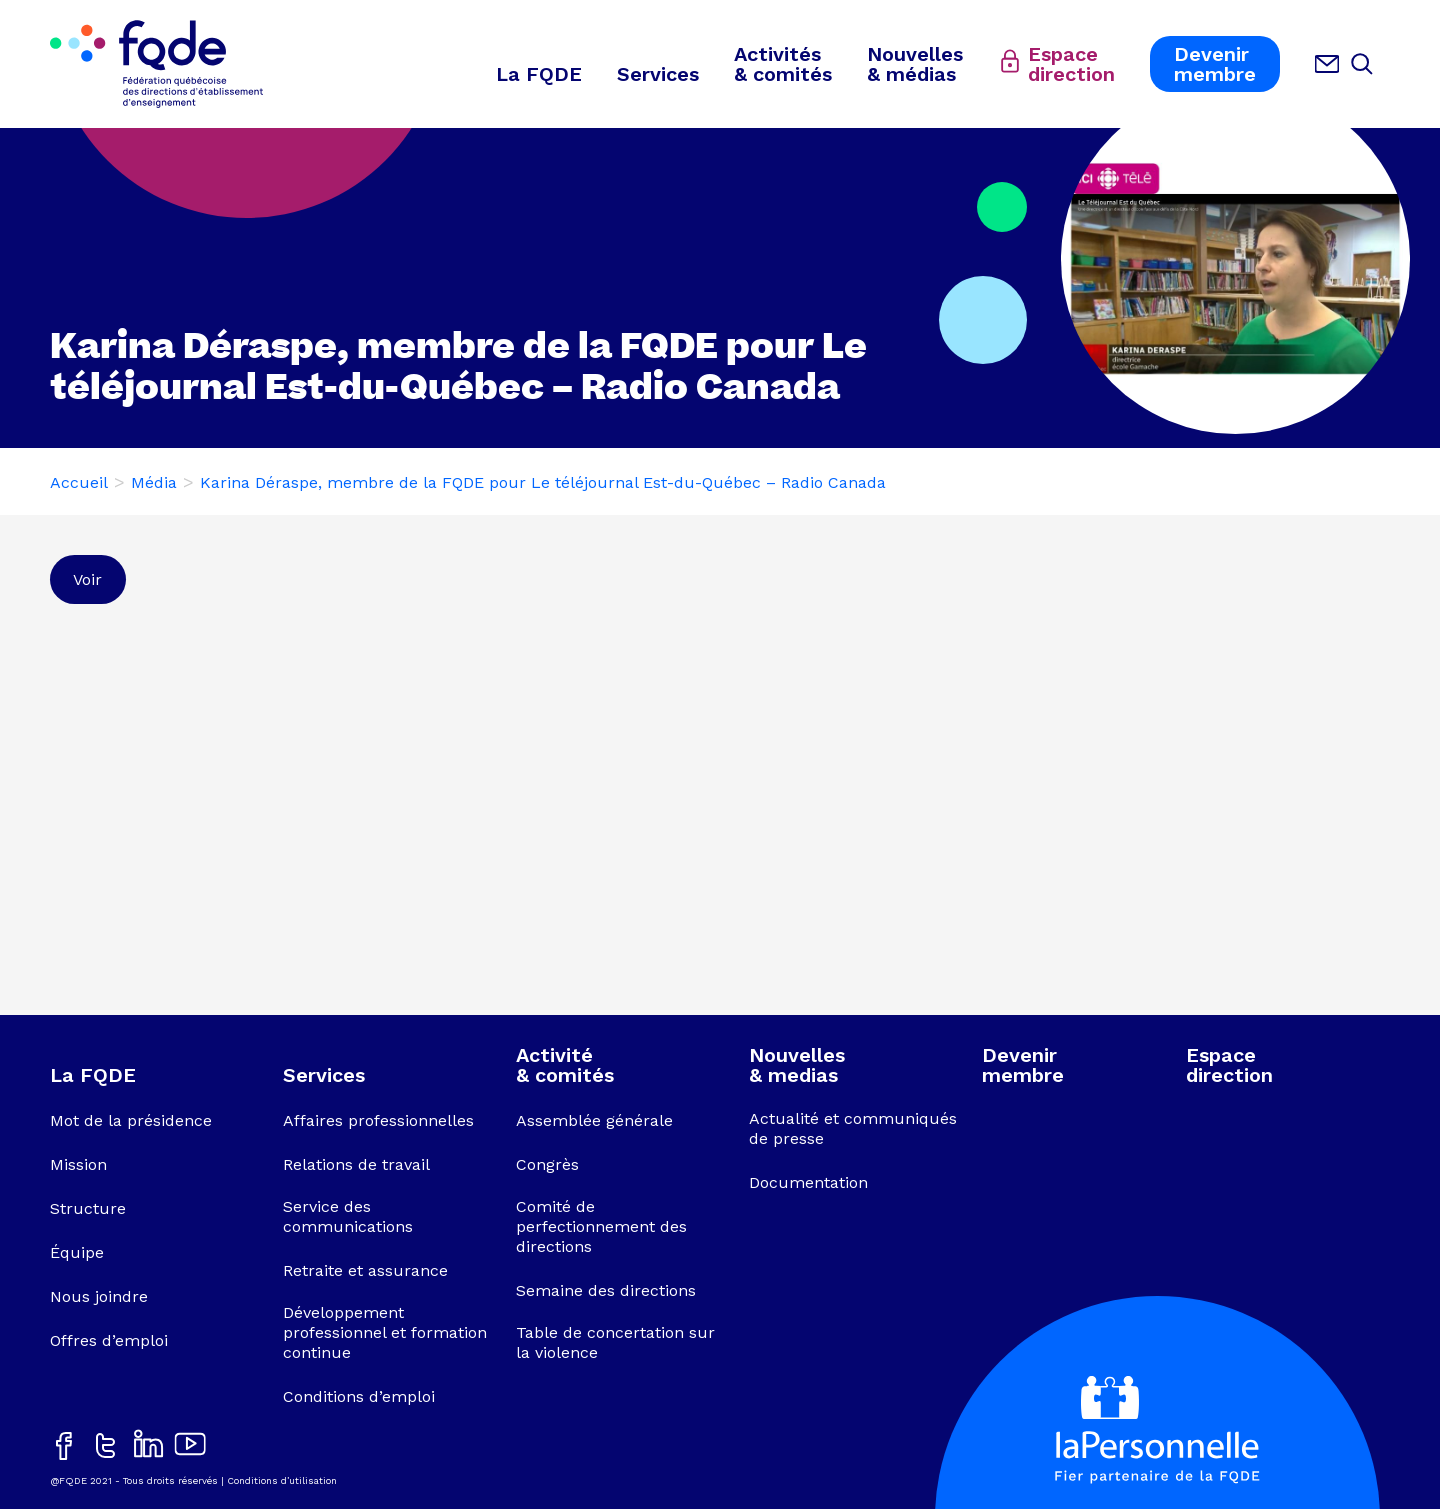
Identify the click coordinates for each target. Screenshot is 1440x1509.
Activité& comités (565, 1065)
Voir (87, 579)
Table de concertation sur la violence (615, 1342)
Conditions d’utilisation (282, 1480)
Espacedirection (1071, 64)
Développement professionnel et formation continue (385, 1332)
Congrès (547, 1164)
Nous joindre (99, 1296)
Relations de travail (356, 1164)
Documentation (808, 1182)
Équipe (77, 1252)
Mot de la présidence (131, 1120)
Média (154, 482)
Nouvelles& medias (797, 1065)
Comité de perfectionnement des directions (601, 1226)
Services (658, 74)
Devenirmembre (1215, 64)
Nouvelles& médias (915, 64)
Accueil (79, 482)
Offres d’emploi (109, 1340)
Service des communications (348, 1216)
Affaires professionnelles (378, 1120)
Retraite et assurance (365, 1270)
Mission (78, 1164)
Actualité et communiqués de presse (853, 1128)
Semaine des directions (606, 1290)
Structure (88, 1208)
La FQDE (539, 74)
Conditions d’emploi (359, 1396)
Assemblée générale (594, 1120)
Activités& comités (783, 64)
